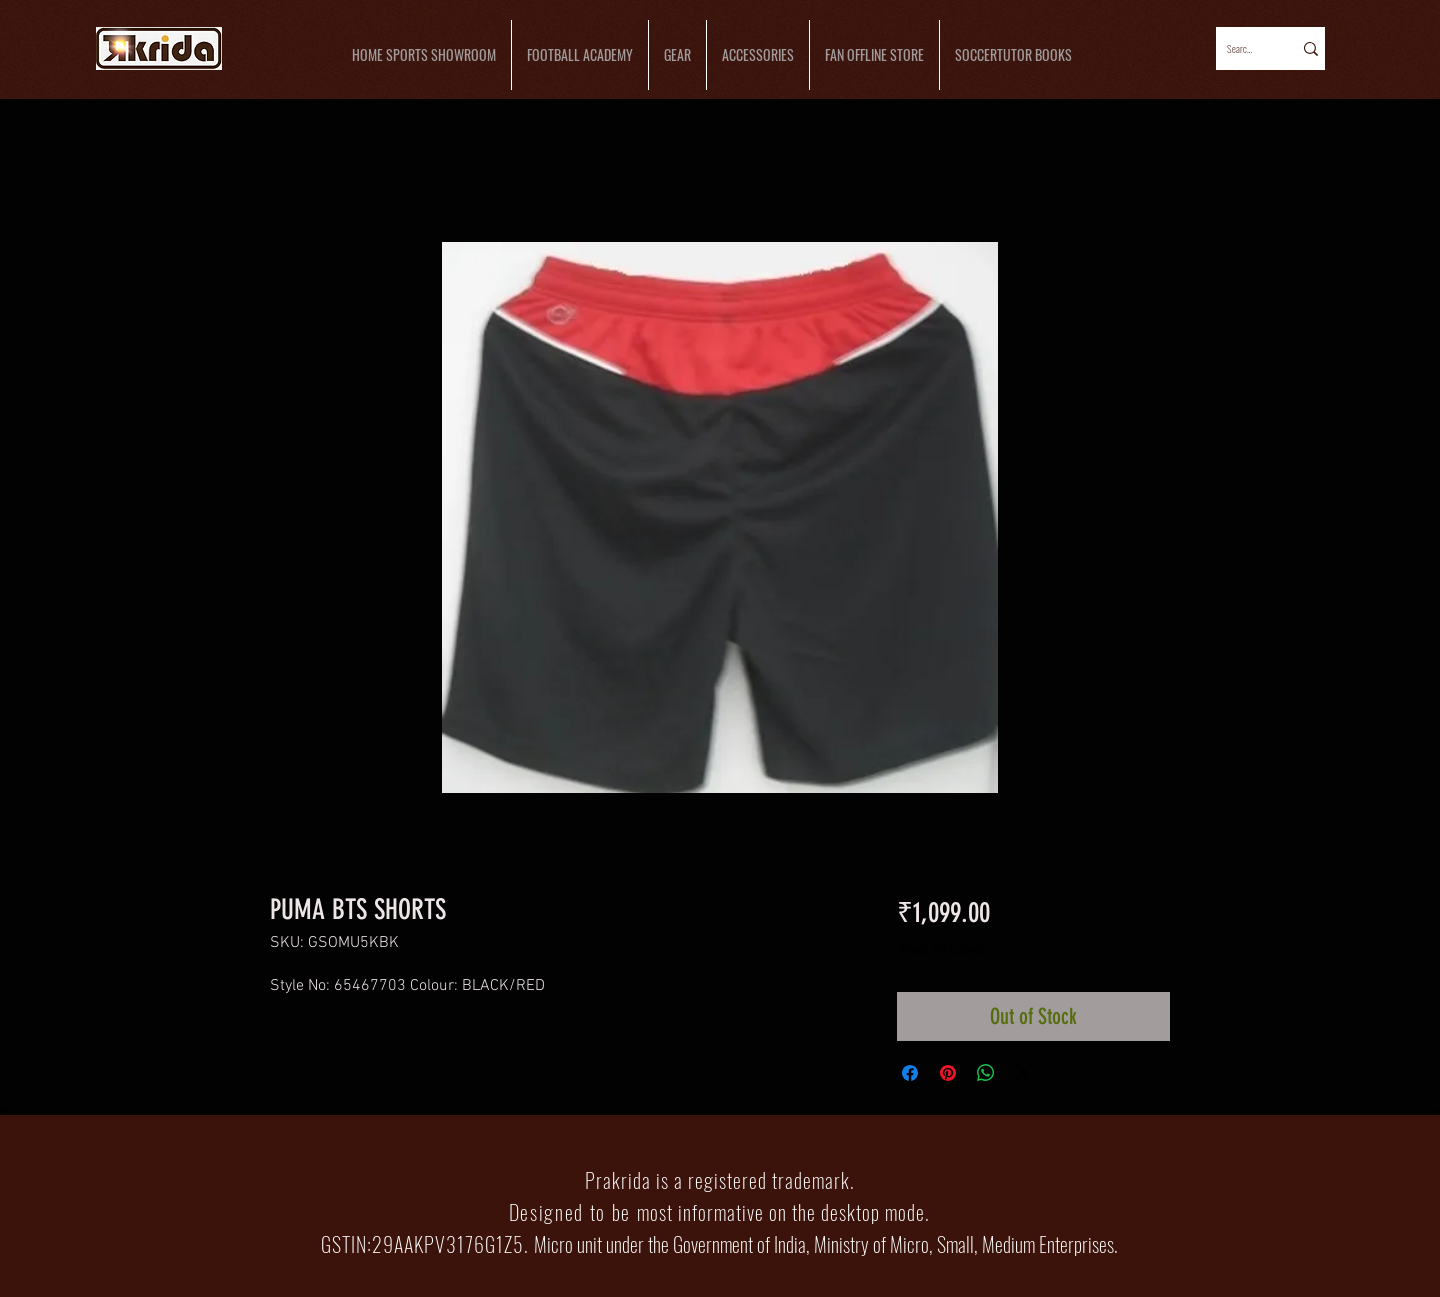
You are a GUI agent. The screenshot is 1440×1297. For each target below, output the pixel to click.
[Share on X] (1024, 1073)
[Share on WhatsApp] (986, 1073)
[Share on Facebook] (910, 1073)
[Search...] (1241, 48)
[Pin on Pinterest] (948, 1073)
